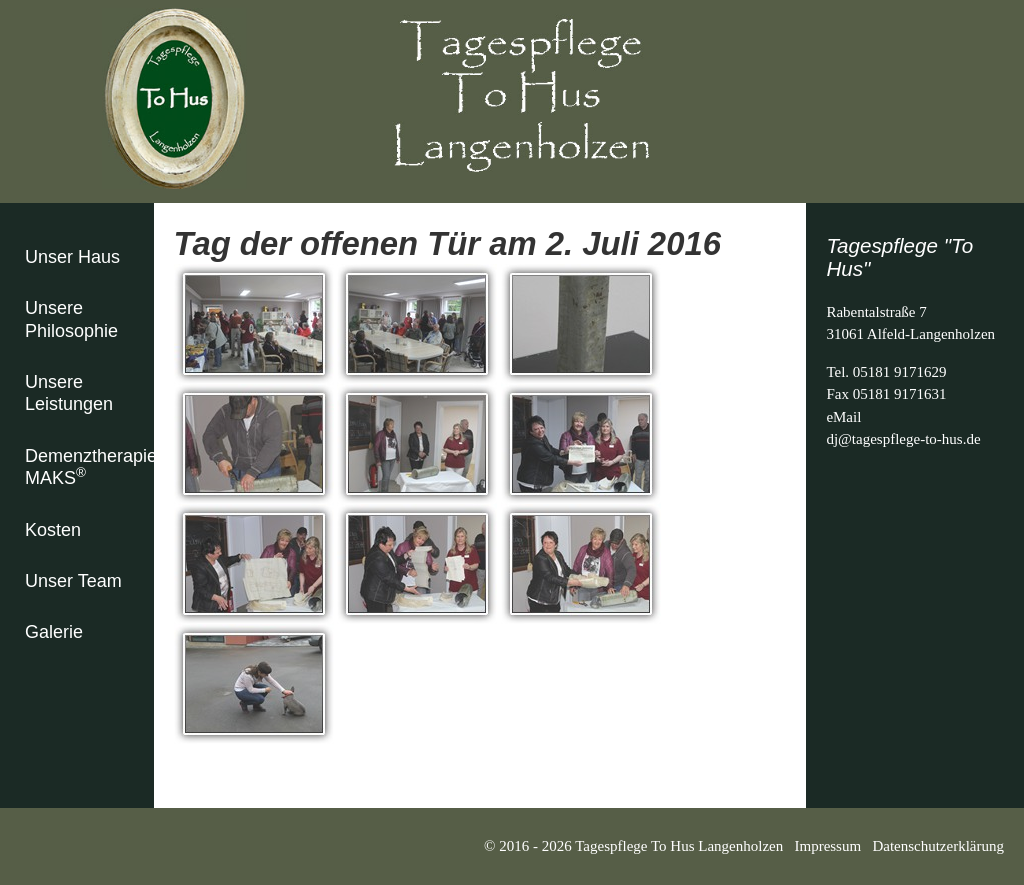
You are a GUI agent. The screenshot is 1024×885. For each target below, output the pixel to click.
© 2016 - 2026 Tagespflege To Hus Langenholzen (639, 846)
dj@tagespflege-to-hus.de (903, 439)
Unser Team (73, 581)
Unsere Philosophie (71, 319)
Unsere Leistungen (69, 393)
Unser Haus (72, 257)
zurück (194, 770)
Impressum (827, 846)
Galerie (54, 632)
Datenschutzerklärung (938, 846)
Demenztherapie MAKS (89, 467)
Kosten (53, 530)
